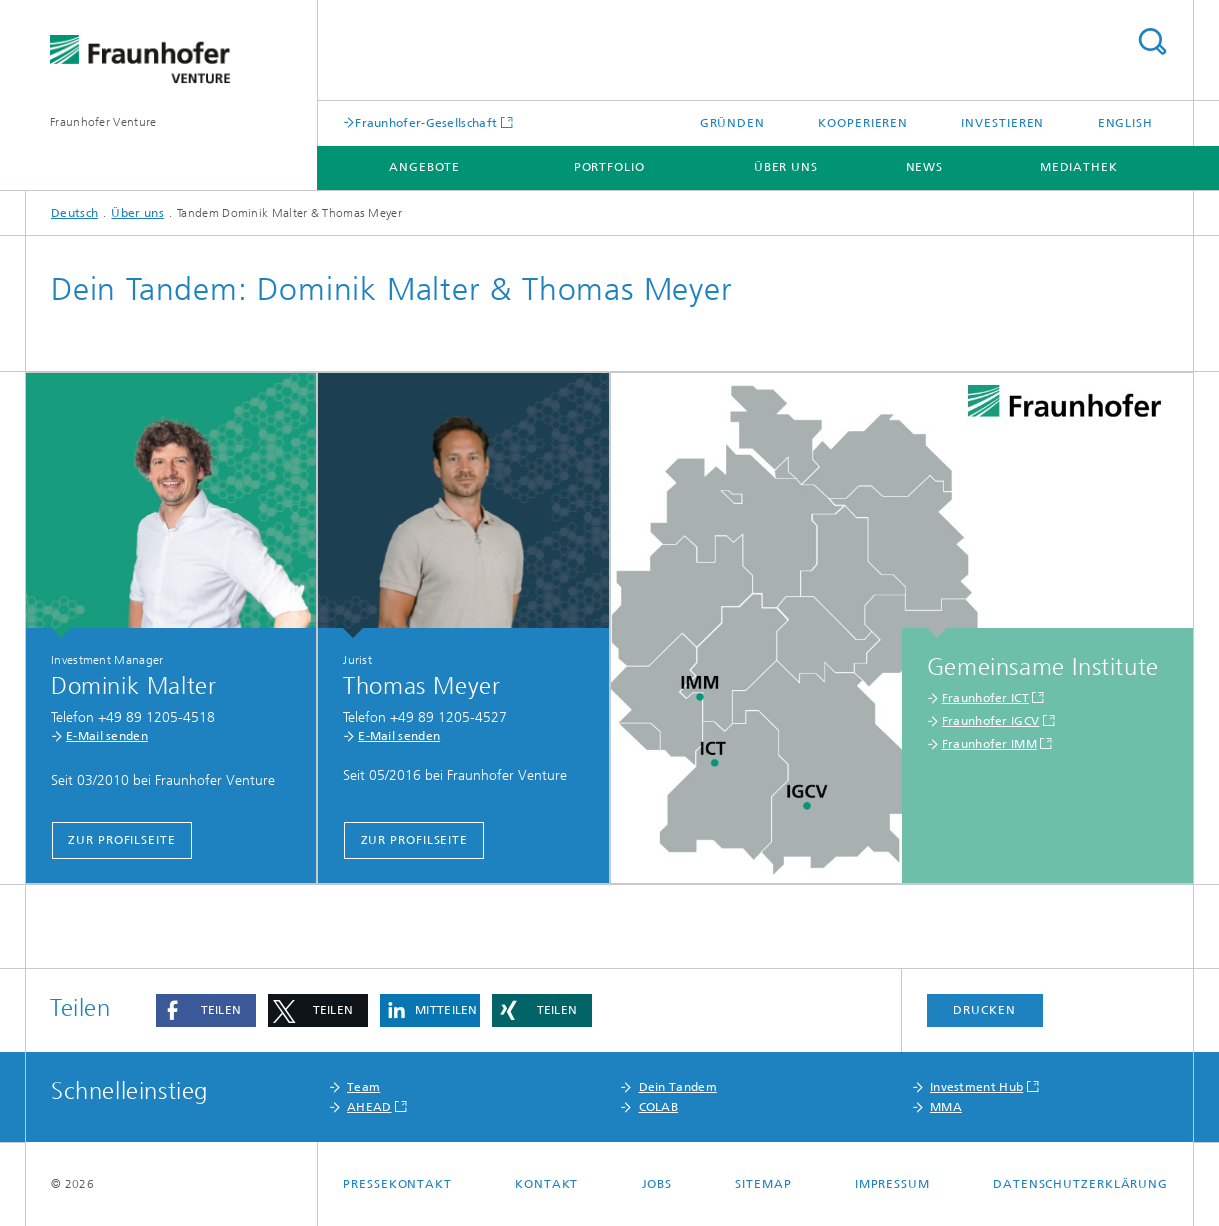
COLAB (659, 1107)
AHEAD (369, 1107)
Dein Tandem (678, 1087)
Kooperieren (863, 123)
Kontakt (546, 1184)
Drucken (984, 1010)
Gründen (732, 123)
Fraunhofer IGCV (991, 721)
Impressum (892, 1184)
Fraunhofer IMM (989, 744)
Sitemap (763, 1184)
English (1125, 123)
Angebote (424, 167)
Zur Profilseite (122, 840)
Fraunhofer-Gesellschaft (426, 122)
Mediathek (1079, 167)
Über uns (786, 167)
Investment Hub (976, 1087)
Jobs (657, 1184)
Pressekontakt (397, 1184)
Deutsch (74, 213)
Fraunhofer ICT (985, 698)
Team (363, 1087)
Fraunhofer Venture (103, 122)
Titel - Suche (1152, 41)
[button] (206, 1010)
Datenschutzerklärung (1080, 1184)
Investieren (1002, 123)
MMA (946, 1107)
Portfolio (609, 167)
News (925, 167)
